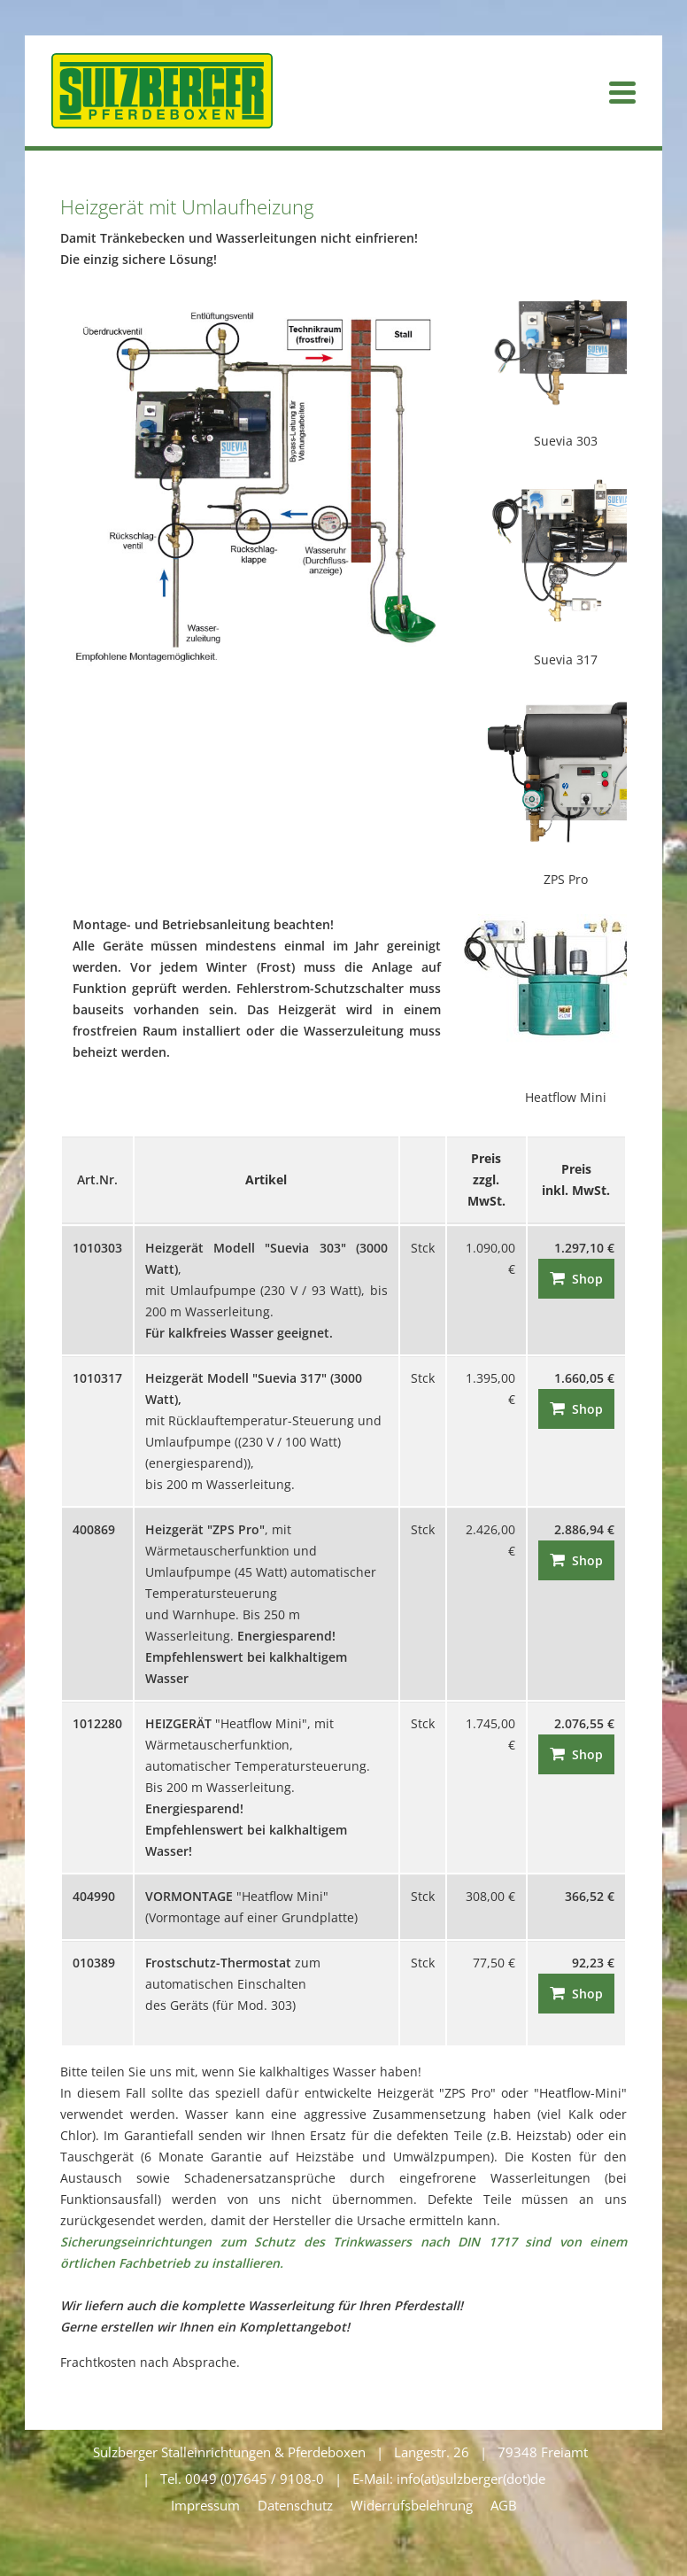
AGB (503, 2505)
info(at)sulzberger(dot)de (471, 2478)
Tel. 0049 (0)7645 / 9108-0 (242, 2478)
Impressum (205, 2505)
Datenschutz (295, 2505)
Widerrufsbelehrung (412, 2505)
